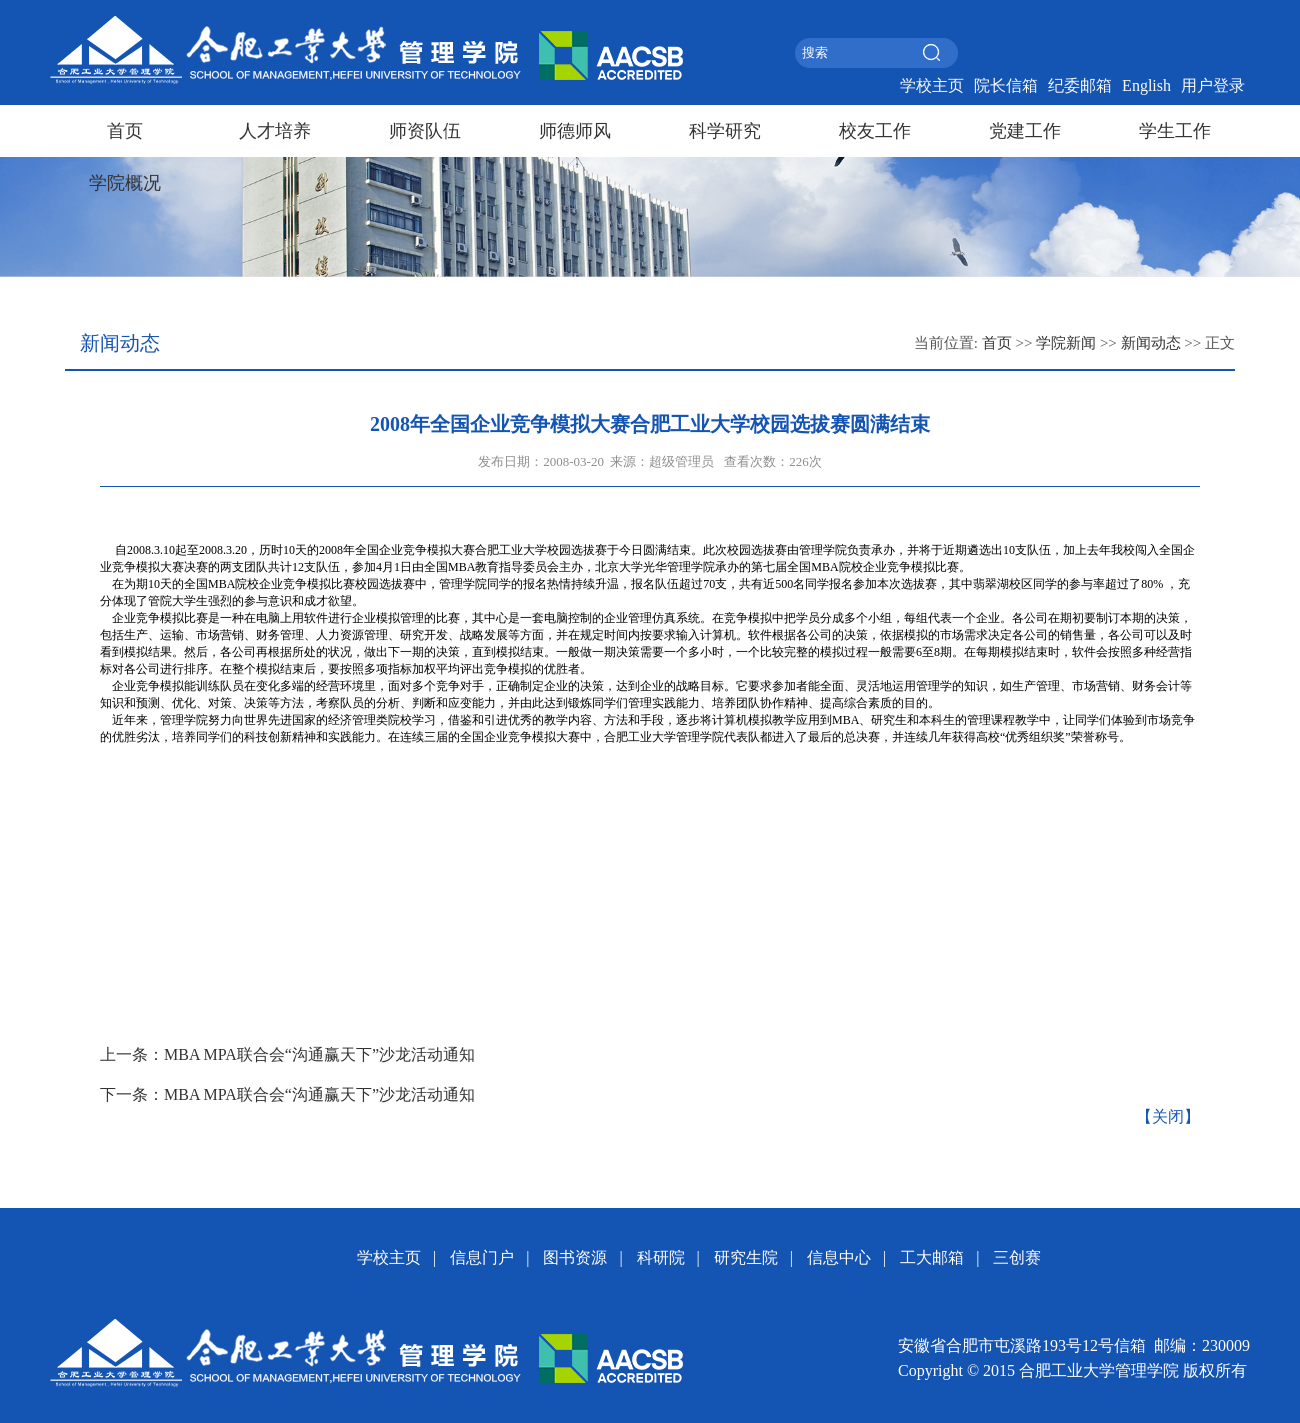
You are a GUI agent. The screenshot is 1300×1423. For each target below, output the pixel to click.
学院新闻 (1066, 343)
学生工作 (1175, 131)
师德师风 (575, 131)
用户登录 (1213, 85)
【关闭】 (1168, 1116)
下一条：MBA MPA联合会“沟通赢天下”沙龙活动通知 (287, 1094)
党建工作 (1025, 131)
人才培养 (275, 131)
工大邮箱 (932, 1257)
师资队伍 (425, 131)
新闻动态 (1151, 343)
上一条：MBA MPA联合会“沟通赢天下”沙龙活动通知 (287, 1054)
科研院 (661, 1257)
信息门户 (482, 1257)
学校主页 (932, 85)
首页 (125, 131)
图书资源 (575, 1257)
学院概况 (125, 183)
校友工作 (875, 131)
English (1146, 85)
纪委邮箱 (1080, 85)
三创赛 (1017, 1257)
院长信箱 (1006, 85)
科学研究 (725, 131)
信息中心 (839, 1257)
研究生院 (746, 1257)
